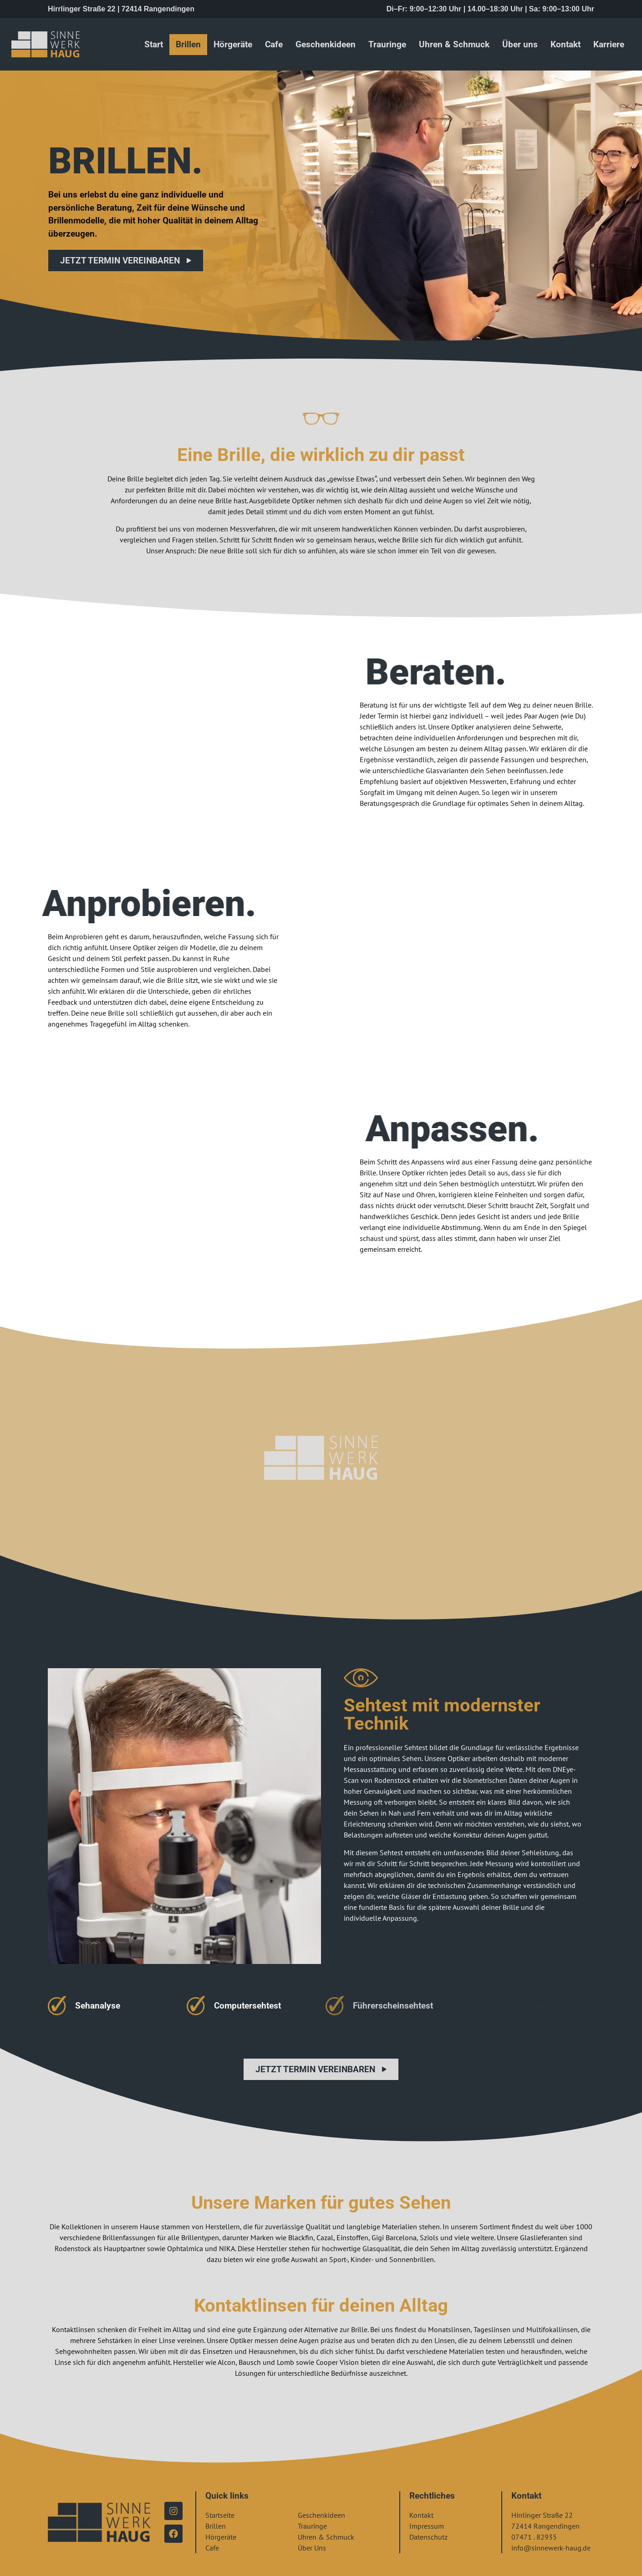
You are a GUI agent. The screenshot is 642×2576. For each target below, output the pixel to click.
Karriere (608, 44)
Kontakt (565, 44)
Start (153, 44)
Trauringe (387, 44)
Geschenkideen (326, 44)
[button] (20, 2556)
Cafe (274, 44)
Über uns (520, 44)
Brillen (188, 44)
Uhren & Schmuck (454, 44)
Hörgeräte (233, 44)
